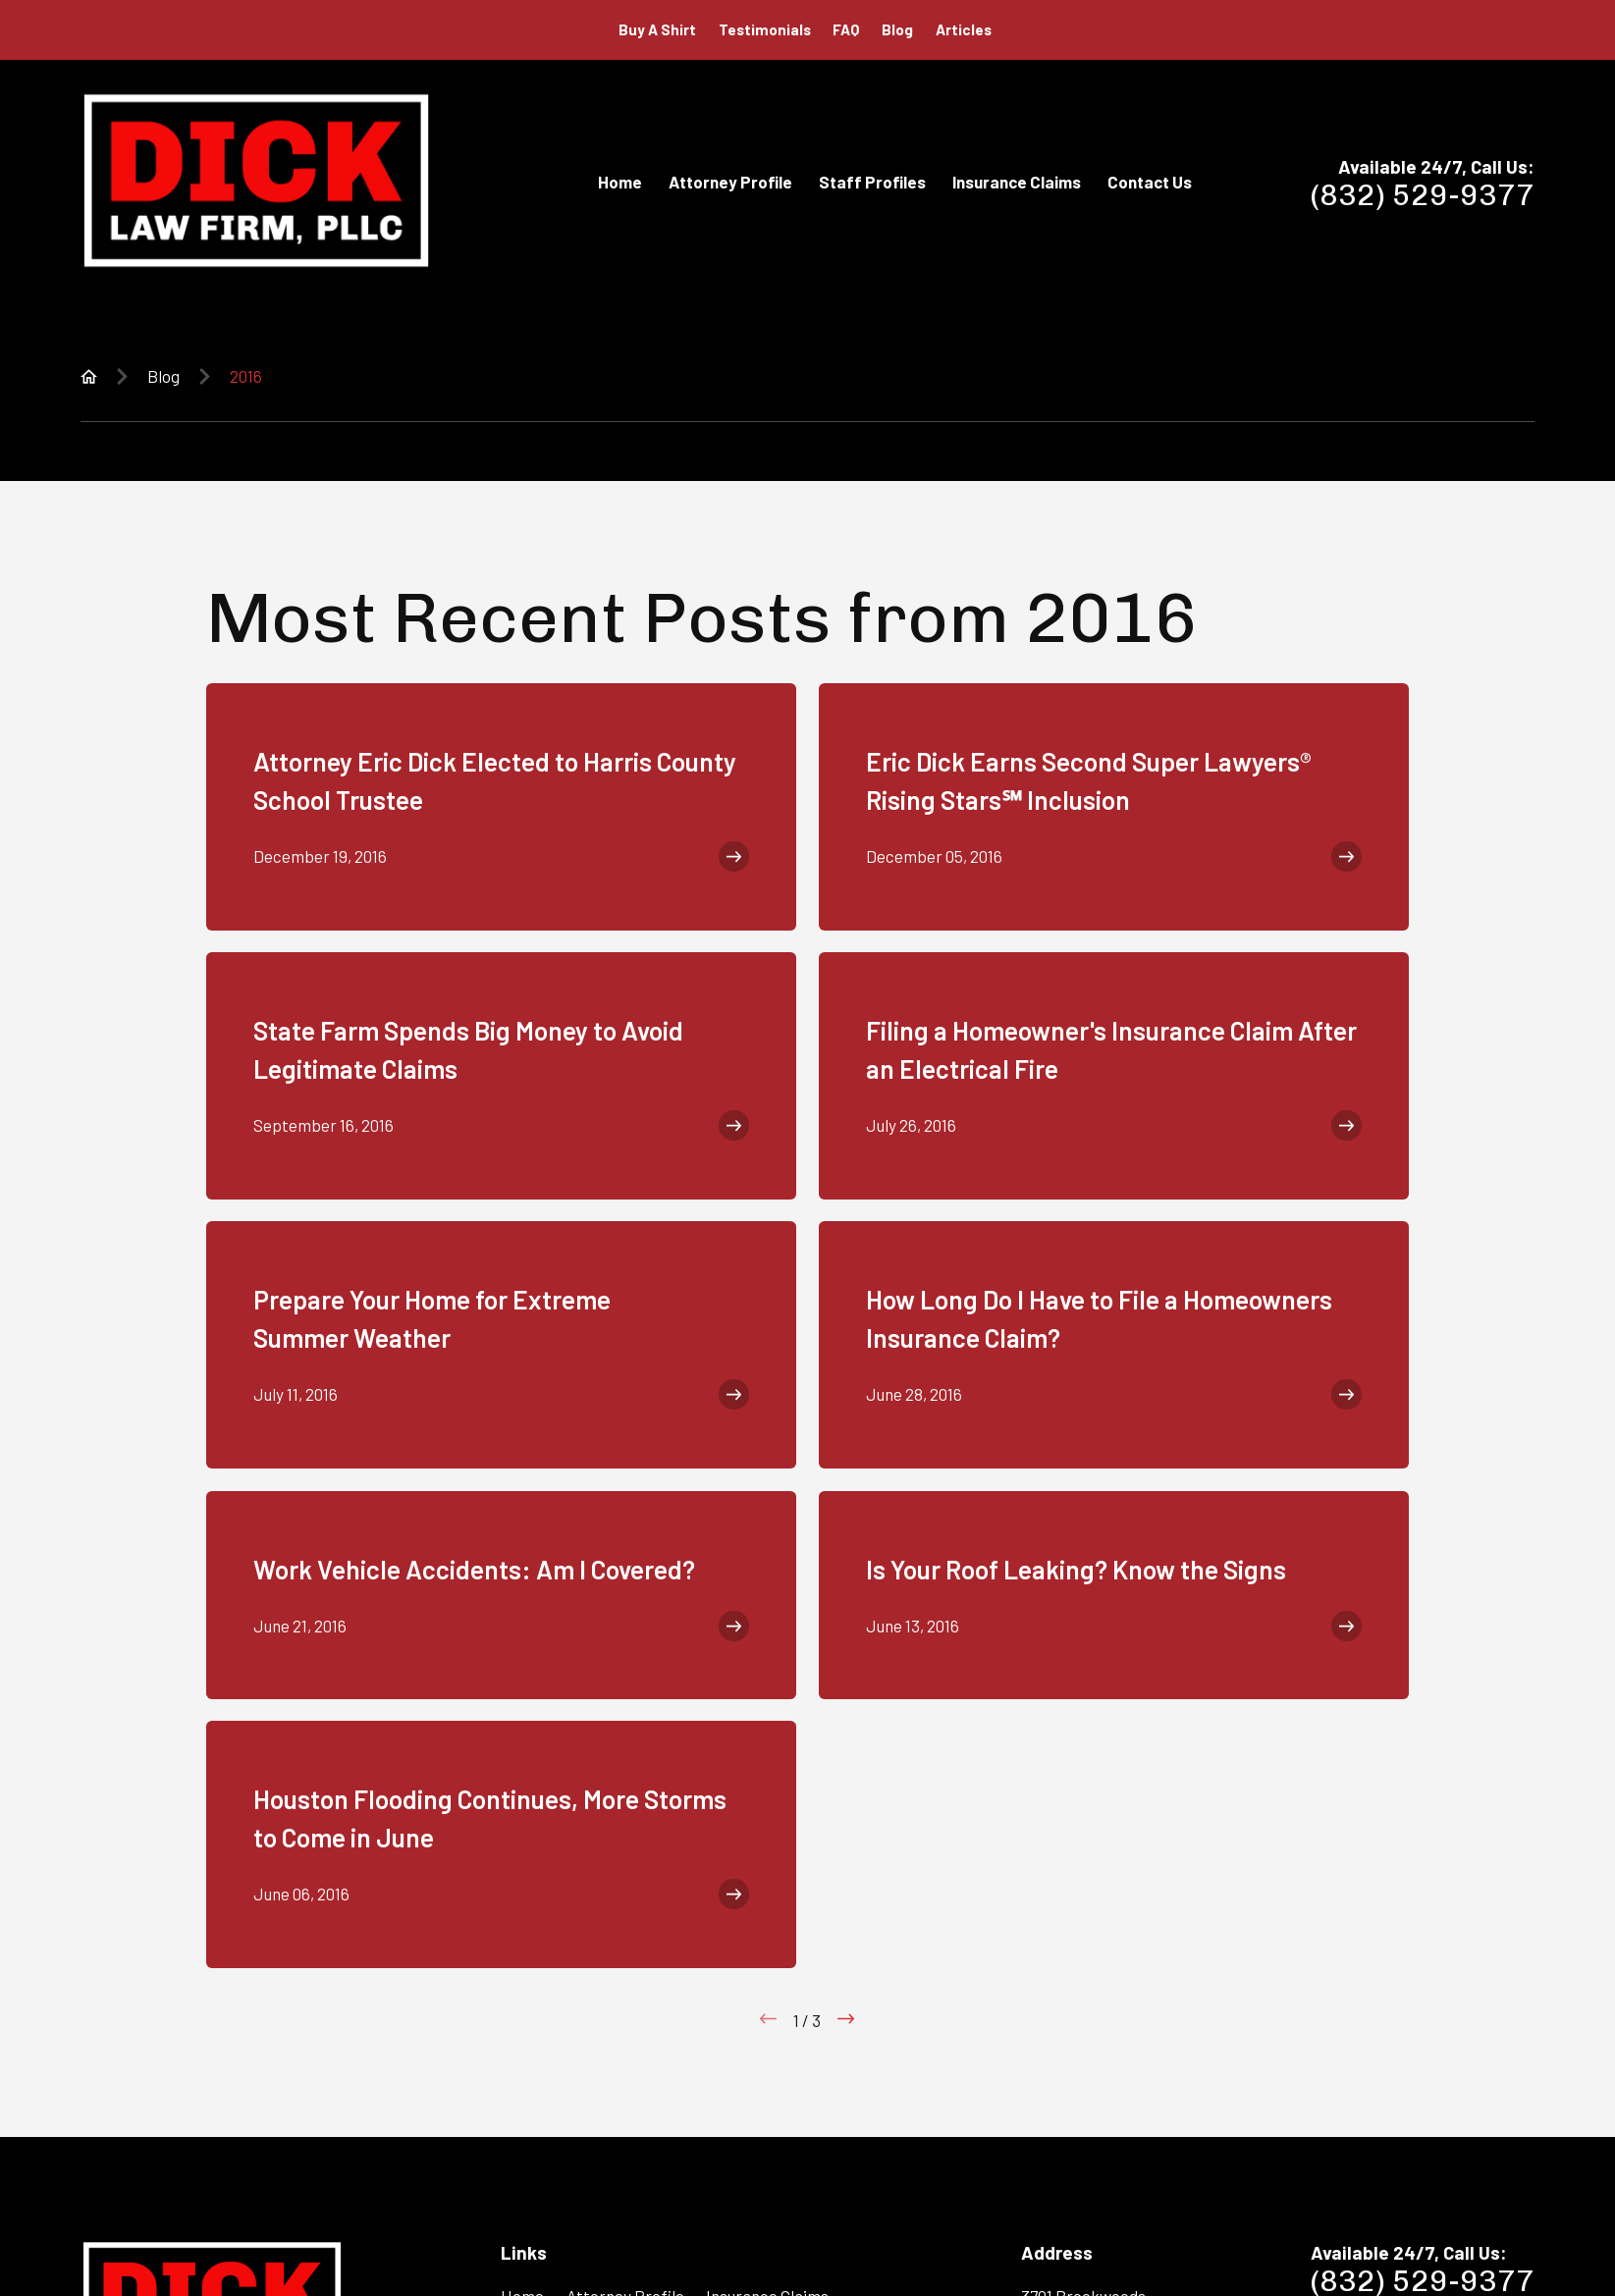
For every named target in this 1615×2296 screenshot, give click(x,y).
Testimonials (765, 29)
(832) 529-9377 (1422, 195)
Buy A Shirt (657, 29)
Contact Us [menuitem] (1149, 181)
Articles (964, 29)
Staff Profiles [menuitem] (872, 181)
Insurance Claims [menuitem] (1016, 181)
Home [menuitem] (620, 181)
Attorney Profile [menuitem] (730, 181)
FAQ (846, 29)
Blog (897, 29)
